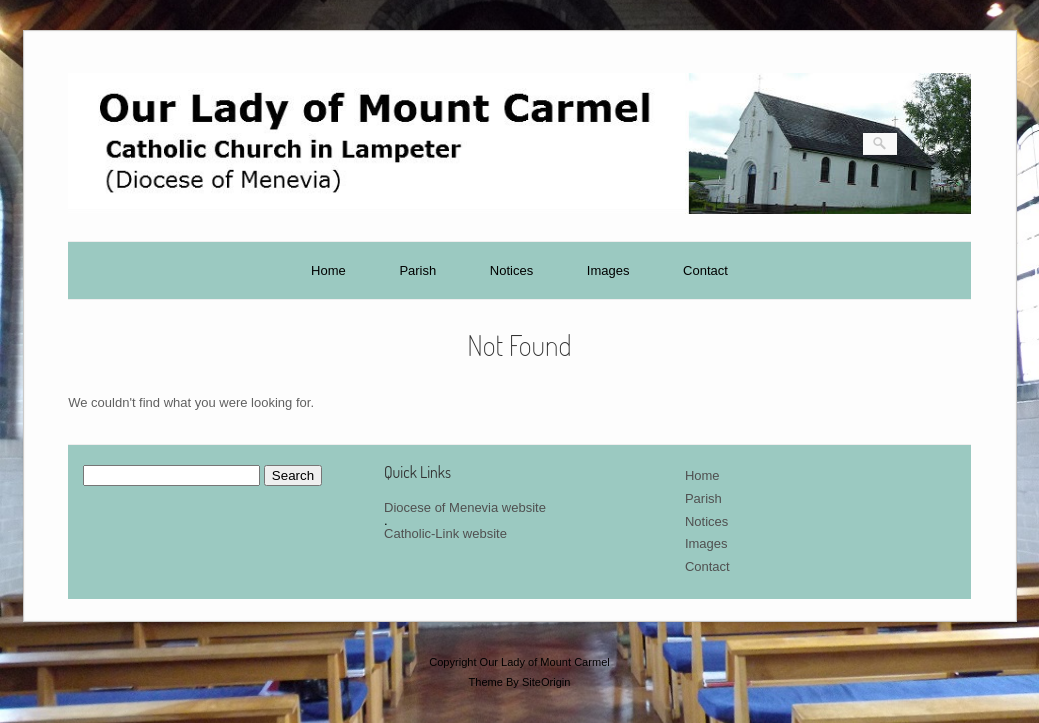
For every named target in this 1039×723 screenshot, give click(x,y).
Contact (705, 270)
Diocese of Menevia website (465, 507)
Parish (417, 270)
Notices (511, 270)
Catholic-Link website (445, 533)
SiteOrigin (546, 682)
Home (328, 270)
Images (608, 270)
